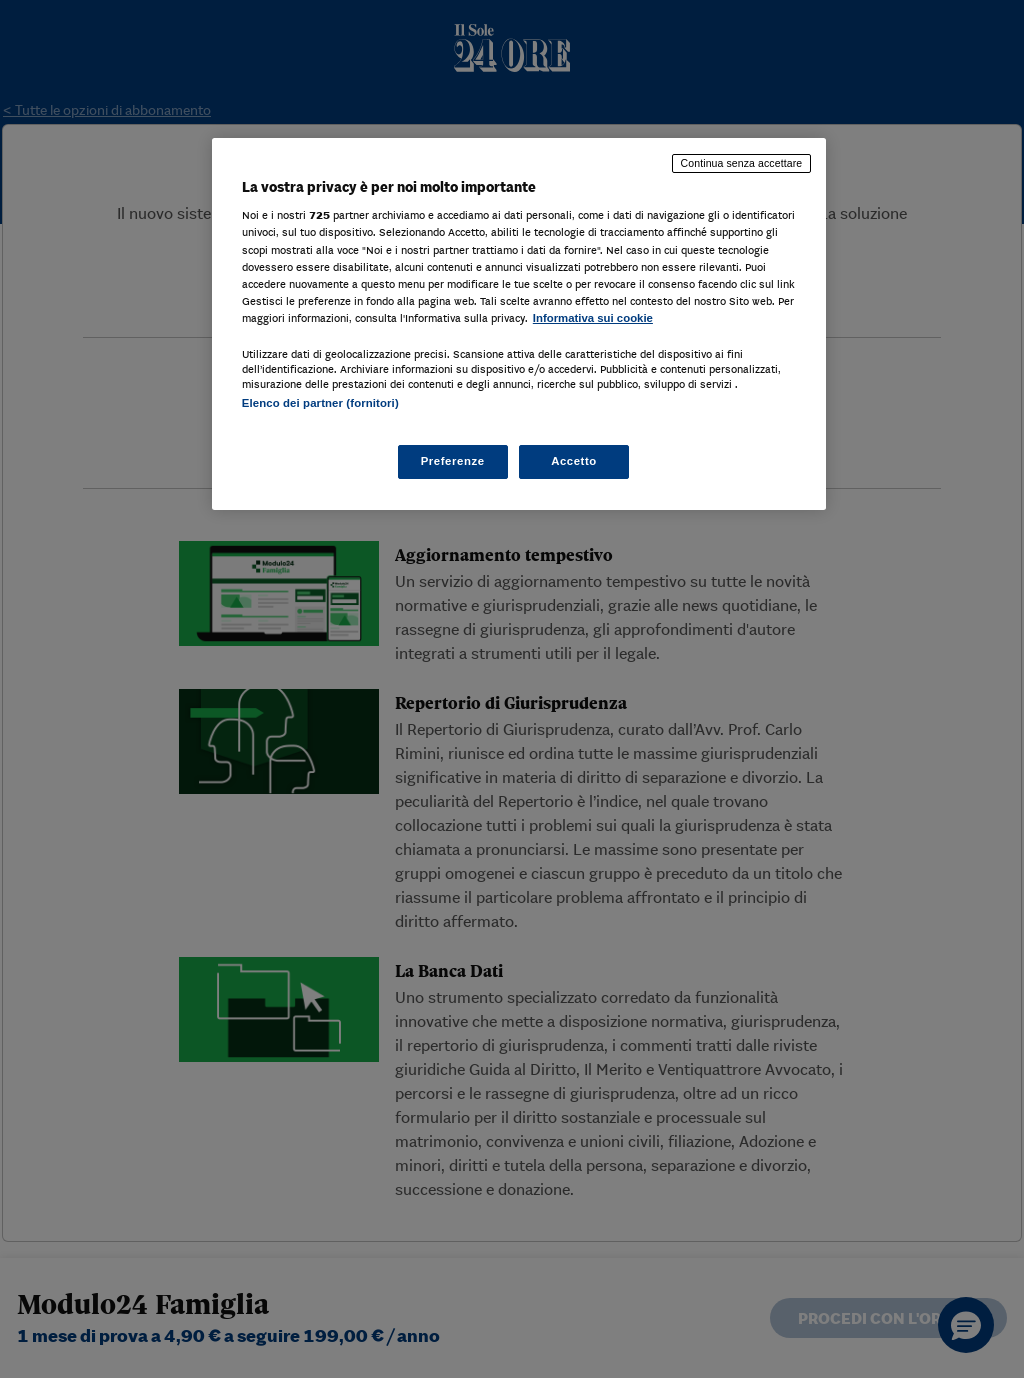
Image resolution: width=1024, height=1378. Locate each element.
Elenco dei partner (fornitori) (320, 403)
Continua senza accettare (742, 163)
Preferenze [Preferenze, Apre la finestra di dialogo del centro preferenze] (453, 461)
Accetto (574, 461)
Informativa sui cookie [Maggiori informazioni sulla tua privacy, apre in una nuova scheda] (593, 318)
